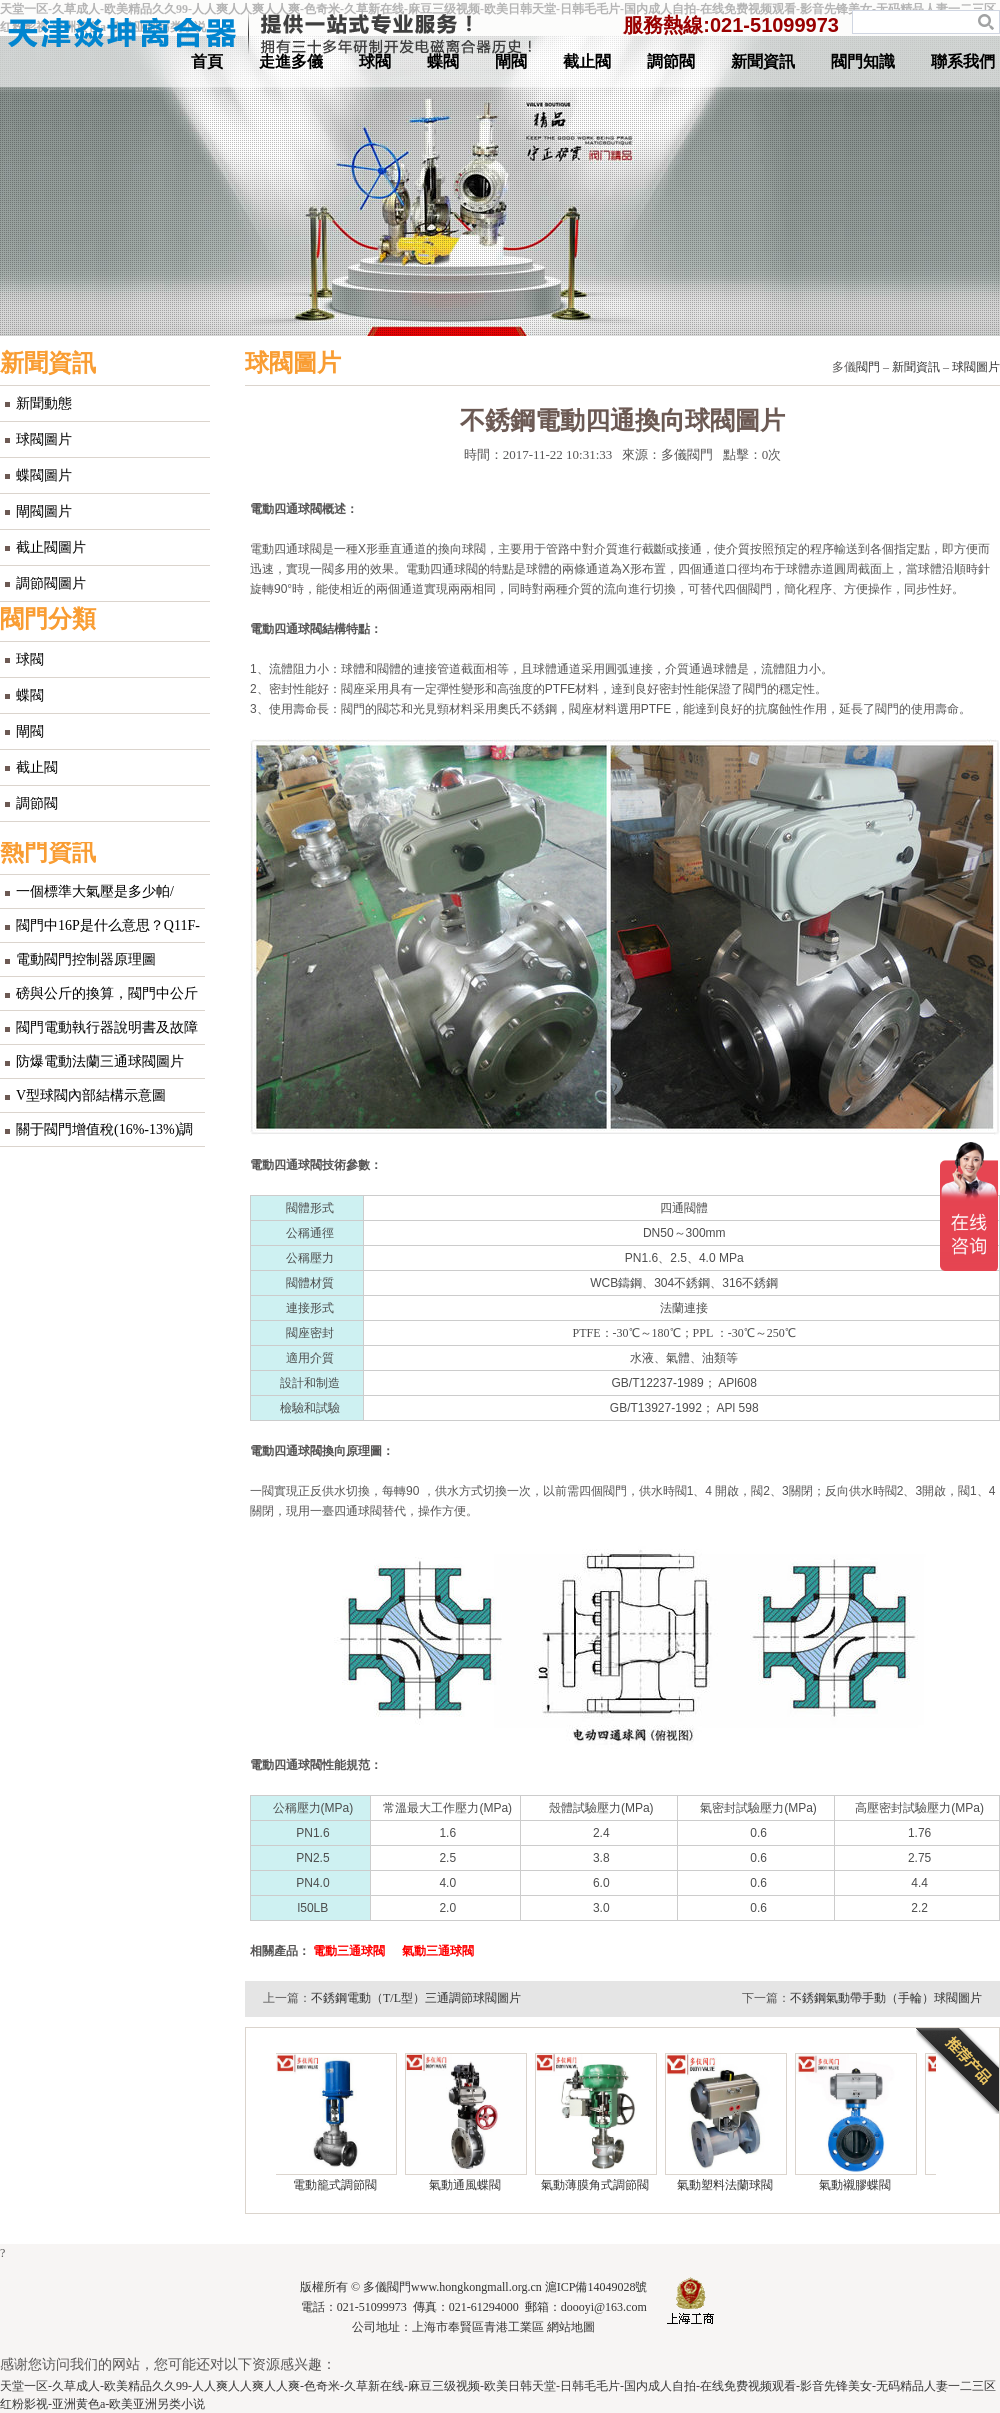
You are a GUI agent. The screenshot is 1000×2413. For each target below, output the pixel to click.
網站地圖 (571, 2327)
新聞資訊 (763, 61)
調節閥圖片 (51, 583)
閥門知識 (863, 61)
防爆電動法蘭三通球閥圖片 (100, 1061)
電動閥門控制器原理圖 (86, 959)
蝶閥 (443, 61)
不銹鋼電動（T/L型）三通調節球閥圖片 (416, 1998)
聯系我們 (963, 61)
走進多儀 (291, 61)
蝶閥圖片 (44, 475)
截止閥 (587, 61)
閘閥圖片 (44, 511)
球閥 (375, 61)
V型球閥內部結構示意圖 (91, 1095)
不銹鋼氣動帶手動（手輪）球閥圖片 (886, 1998)
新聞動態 (44, 403)
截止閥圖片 (51, 547)
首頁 (207, 61)
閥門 (868, 367)
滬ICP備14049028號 (596, 2287)
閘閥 (511, 61)
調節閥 (671, 61)
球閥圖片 (44, 439)
